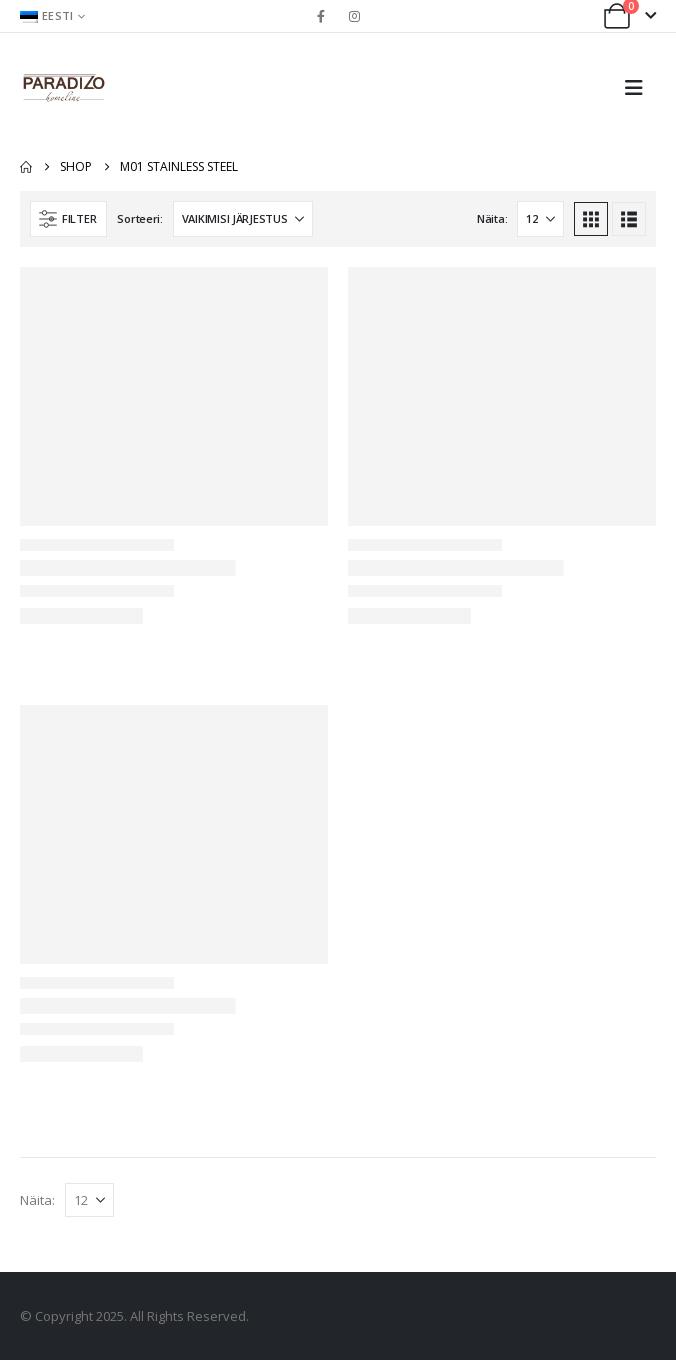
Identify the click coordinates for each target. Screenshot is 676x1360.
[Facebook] (321, 16)
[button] (640, 88)
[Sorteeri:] (243, 219)
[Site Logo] (64, 88)
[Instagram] (355, 16)
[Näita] (540, 219)
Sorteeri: (140, 218)
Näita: (492, 218)
